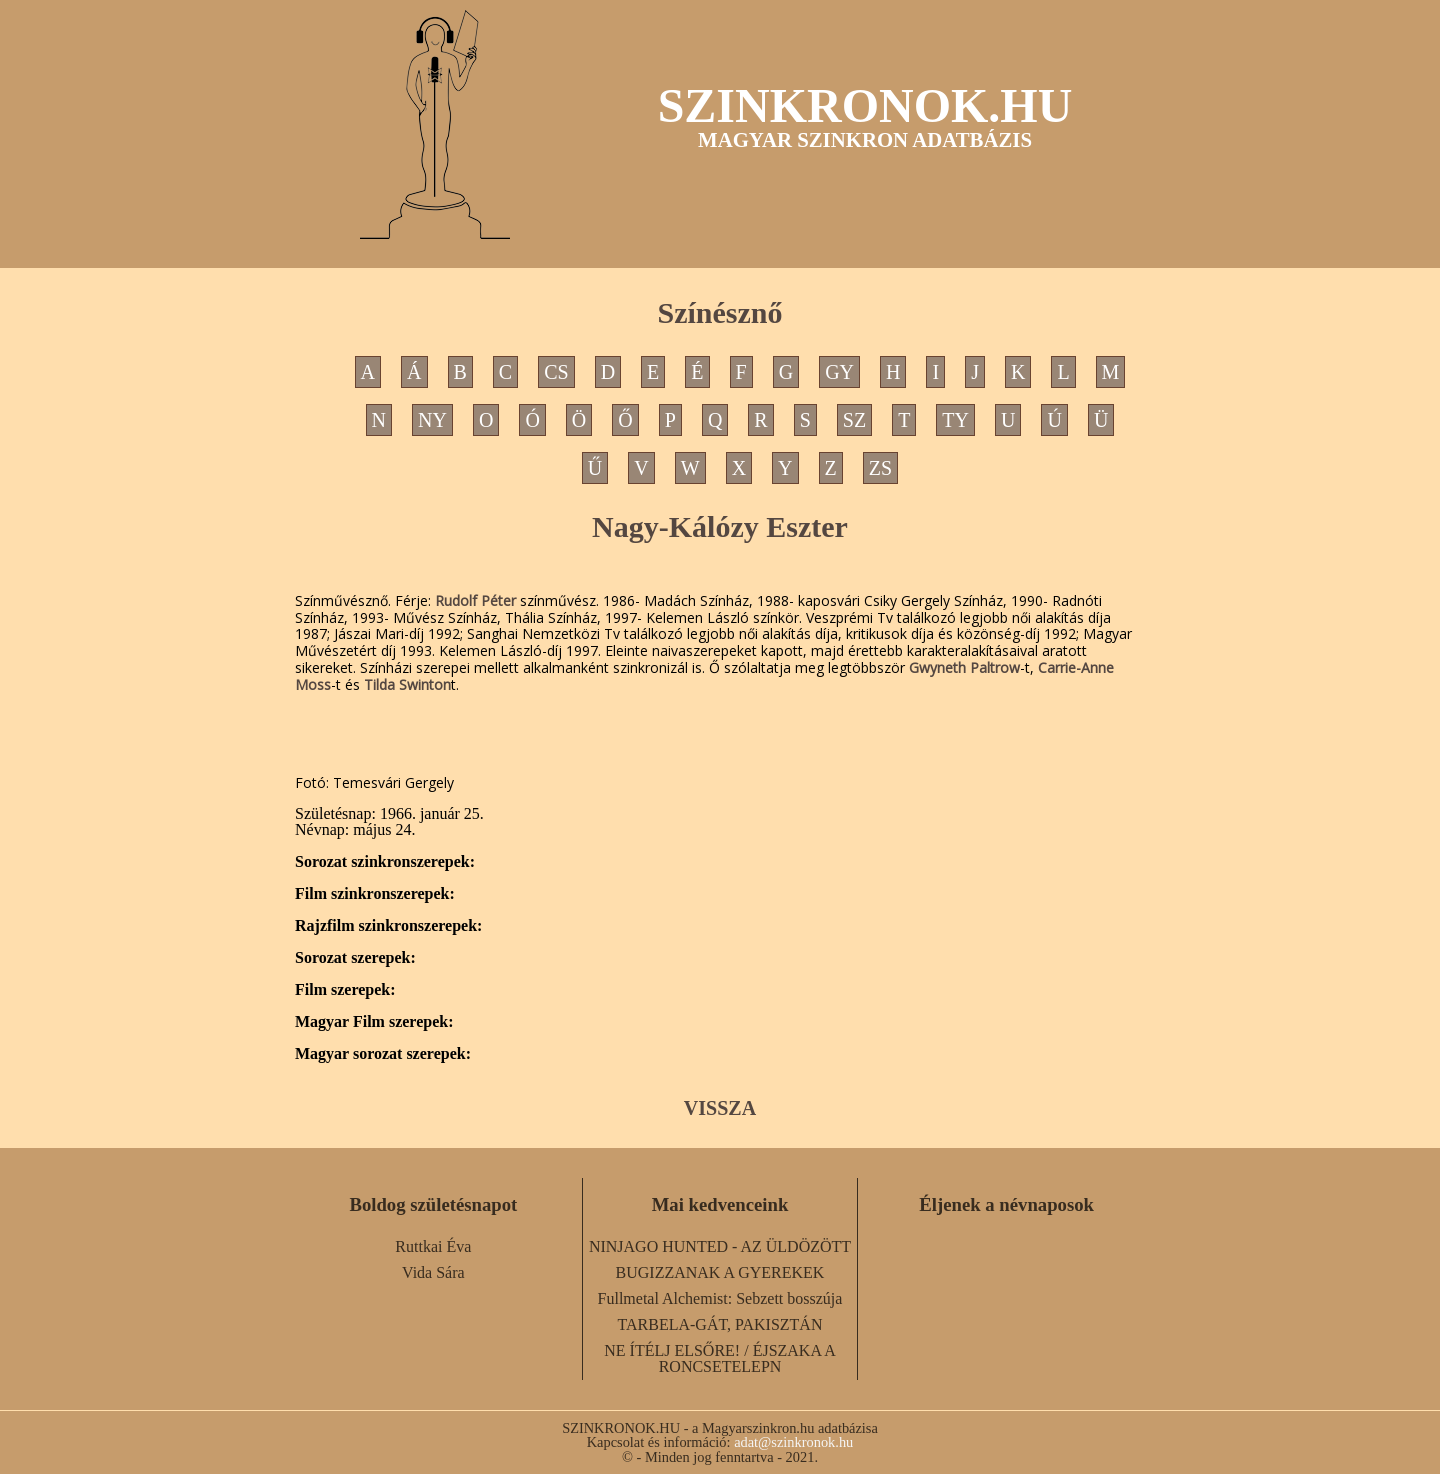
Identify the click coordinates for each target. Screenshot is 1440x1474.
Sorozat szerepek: (355, 958)
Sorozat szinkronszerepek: (385, 862)
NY (432, 420)
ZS (880, 468)
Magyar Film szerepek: (374, 1022)
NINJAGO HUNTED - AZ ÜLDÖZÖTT (720, 1246)
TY (955, 420)
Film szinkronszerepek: (375, 894)
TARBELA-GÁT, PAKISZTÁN (720, 1324)
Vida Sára (433, 1272)
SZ (854, 420)
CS (556, 372)
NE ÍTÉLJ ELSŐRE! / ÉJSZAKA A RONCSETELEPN (720, 1358)
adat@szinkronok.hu (793, 1442)
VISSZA (720, 1108)
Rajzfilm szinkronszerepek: (388, 926)
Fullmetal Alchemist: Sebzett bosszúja (720, 1298)
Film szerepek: (345, 990)
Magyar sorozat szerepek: (383, 1054)
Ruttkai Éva (433, 1246)
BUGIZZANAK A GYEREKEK (720, 1272)
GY (839, 372)
